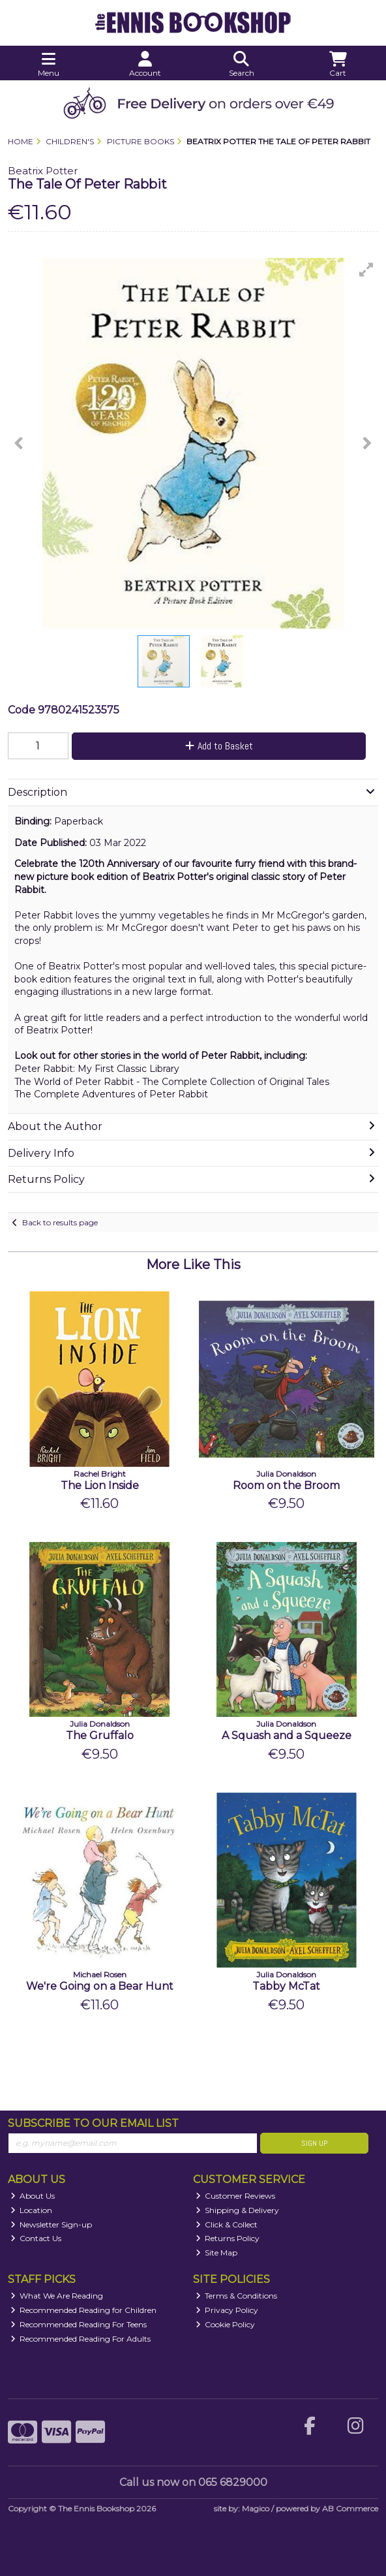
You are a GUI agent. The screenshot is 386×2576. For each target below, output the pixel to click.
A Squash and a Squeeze (286, 1735)
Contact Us (36, 2238)
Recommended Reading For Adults (80, 2339)
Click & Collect (227, 2224)
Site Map (217, 2252)
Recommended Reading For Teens (78, 2324)
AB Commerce (350, 2508)
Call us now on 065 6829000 (193, 2482)
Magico (255, 2508)
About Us (32, 2196)
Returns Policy (228, 2238)
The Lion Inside (100, 1485)
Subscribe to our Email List (93, 2123)
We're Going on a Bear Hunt (99, 1986)
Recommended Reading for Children (83, 2310)
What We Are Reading (57, 2296)
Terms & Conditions (237, 2296)
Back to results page (60, 1222)
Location (31, 2210)
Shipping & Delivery (238, 2210)
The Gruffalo (100, 1735)
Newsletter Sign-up (51, 2224)
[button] (366, 269)
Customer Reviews (236, 2196)
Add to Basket (219, 746)
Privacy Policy (227, 2310)
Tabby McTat (286, 1986)
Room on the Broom (286, 1485)
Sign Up (314, 2143)
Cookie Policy (226, 2324)
